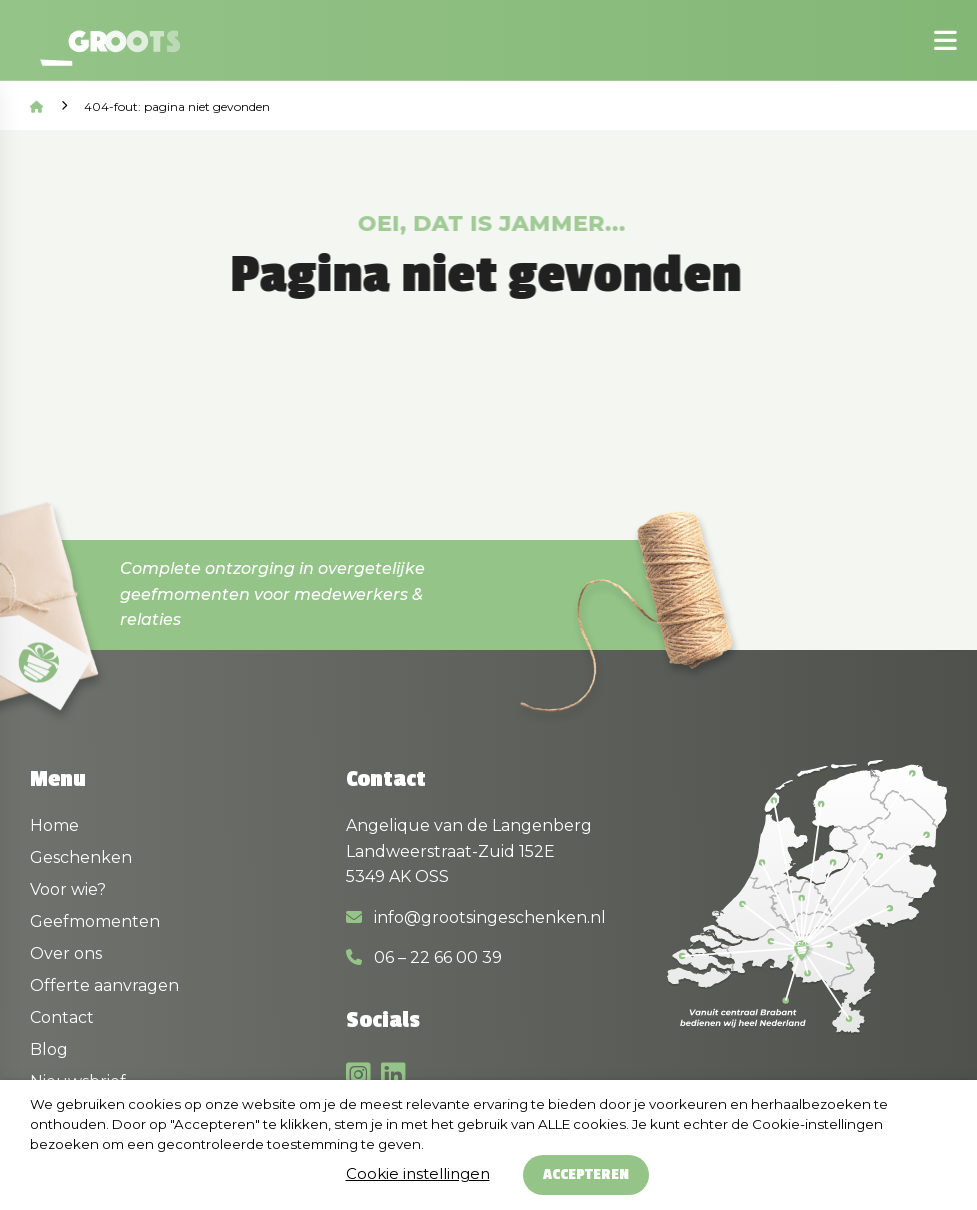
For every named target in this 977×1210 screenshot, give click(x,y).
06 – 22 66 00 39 (424, 957)
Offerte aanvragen (104, 985)
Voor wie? (68, 889)
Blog (49, 1049)
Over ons (66, 953)
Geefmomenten (95, 921)
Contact (62, 1017)
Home (54, 825)
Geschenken (81, 857)
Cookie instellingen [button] (418, 1173)
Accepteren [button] (586, 1174)
